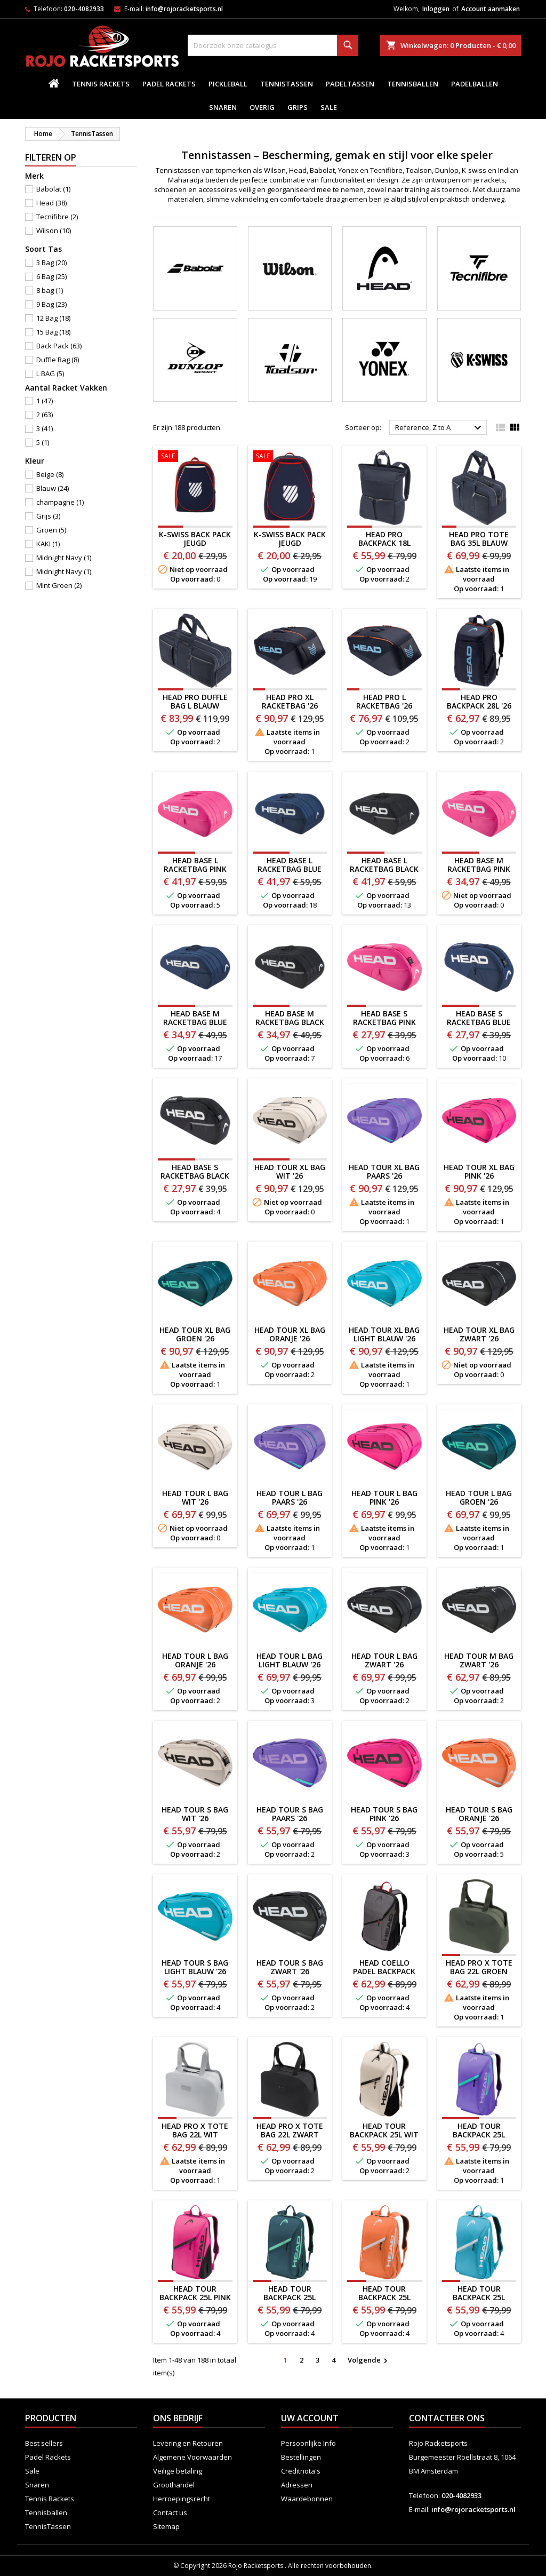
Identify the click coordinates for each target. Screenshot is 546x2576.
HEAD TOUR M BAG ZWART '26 (478, 1660)
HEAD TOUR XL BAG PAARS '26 (384, 1171)
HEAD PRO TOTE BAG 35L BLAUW (479, 538)
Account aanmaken (490, 8)
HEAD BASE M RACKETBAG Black (289, 1017)
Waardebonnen (307, 2498)
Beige (49, 474)
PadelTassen (350, 84)
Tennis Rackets (101, 84)
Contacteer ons (447, 2418)
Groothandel (174, 2485)
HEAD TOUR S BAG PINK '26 (384, 1813)
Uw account (310, 2418)
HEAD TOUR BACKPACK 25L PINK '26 (195, 2297)
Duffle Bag (57, 359)
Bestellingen (301, 2457)
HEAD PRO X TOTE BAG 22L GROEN (479, 1967)
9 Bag (51, 304)
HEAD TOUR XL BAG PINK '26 (479, 1171)
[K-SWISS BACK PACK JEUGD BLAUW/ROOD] (195, 457)
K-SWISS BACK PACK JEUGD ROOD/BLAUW (290, 542)
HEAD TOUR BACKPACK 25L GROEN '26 (289, 2297)
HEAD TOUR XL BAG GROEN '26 (194, 1334)
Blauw (52, 488)
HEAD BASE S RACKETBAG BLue (479, 1017)
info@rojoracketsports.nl (184, 8)
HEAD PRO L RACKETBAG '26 (384, 701)
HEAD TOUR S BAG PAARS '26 (289, 1813)
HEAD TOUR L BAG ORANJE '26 (195, 1660)
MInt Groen (59, 585)
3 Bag (51, 262)
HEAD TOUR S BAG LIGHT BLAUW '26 (195, 1967)
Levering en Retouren (188, 2443)
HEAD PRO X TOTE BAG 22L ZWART (289, 2130)
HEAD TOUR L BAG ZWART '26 (384, 1660)
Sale (328, 107)
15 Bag (53, 332)
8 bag (49, 290)
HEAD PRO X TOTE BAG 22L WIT (195, 2130)
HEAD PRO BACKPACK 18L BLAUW (384, 542)
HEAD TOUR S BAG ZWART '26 (289, 1967)
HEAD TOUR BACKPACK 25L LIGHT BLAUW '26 (479, 2297)
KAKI (48, 543)
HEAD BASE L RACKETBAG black (384, 864)
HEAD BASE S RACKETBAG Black (194, 1171)
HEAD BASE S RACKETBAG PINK (384, 1017)
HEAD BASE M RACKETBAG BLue (195, 1017)
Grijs (48, 516)
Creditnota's (300, 2471)
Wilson (53, 230)
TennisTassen (286, 84)
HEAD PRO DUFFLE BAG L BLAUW (195, 701)
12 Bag (53, 318)
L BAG (50, 373)
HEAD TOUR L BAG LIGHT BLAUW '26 (289, 1660)
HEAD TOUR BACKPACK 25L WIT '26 (384, 2134)
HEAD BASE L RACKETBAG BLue (290, 864)
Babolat (53, 189)
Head (51, 203)
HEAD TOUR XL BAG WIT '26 (289, 1171)
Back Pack (59, 346)
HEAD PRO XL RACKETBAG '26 (290, 701)
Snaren (223, 107)
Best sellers (44, 2443)
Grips (297, 107)
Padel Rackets (169, 84)
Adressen (296, 2485)
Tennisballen (412, 84)
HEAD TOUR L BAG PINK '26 (384, 1497)
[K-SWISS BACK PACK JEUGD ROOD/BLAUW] (290, 457)
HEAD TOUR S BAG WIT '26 (195, 1813)
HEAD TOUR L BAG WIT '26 (195, 1497)
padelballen (474, 84)
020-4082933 (84, 8)
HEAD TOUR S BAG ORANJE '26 (479, 1813)
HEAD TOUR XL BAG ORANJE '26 (289, 1334)
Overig (262, 107)
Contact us (170, 2512)
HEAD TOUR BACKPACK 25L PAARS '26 (479, 2134)
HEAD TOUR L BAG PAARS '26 (289, 1497)
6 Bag (51, 276)
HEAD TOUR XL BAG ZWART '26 (479, 1334)
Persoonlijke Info (308, 2443)
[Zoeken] (273, 45)
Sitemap (166, 2526)
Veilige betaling (177, 2471)
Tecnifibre (57, 216)
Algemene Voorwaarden (192, 2457)
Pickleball (227, 84)
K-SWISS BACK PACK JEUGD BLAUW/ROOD (195, 542)
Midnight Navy (63, 557)
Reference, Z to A (439, 428)
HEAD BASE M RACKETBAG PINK (478, 864)
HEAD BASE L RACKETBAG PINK (195, 864)
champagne (60, 502)
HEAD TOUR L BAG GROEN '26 (479, 1497)
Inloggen (435, 8)
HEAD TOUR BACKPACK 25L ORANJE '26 (384, 2297)
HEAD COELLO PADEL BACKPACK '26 (384, 1971)
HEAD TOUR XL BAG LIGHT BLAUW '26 (384, 1334)
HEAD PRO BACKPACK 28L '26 (479, 701)
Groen (51, 530)
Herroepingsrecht (181, 2498)
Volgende (369, 2360)
